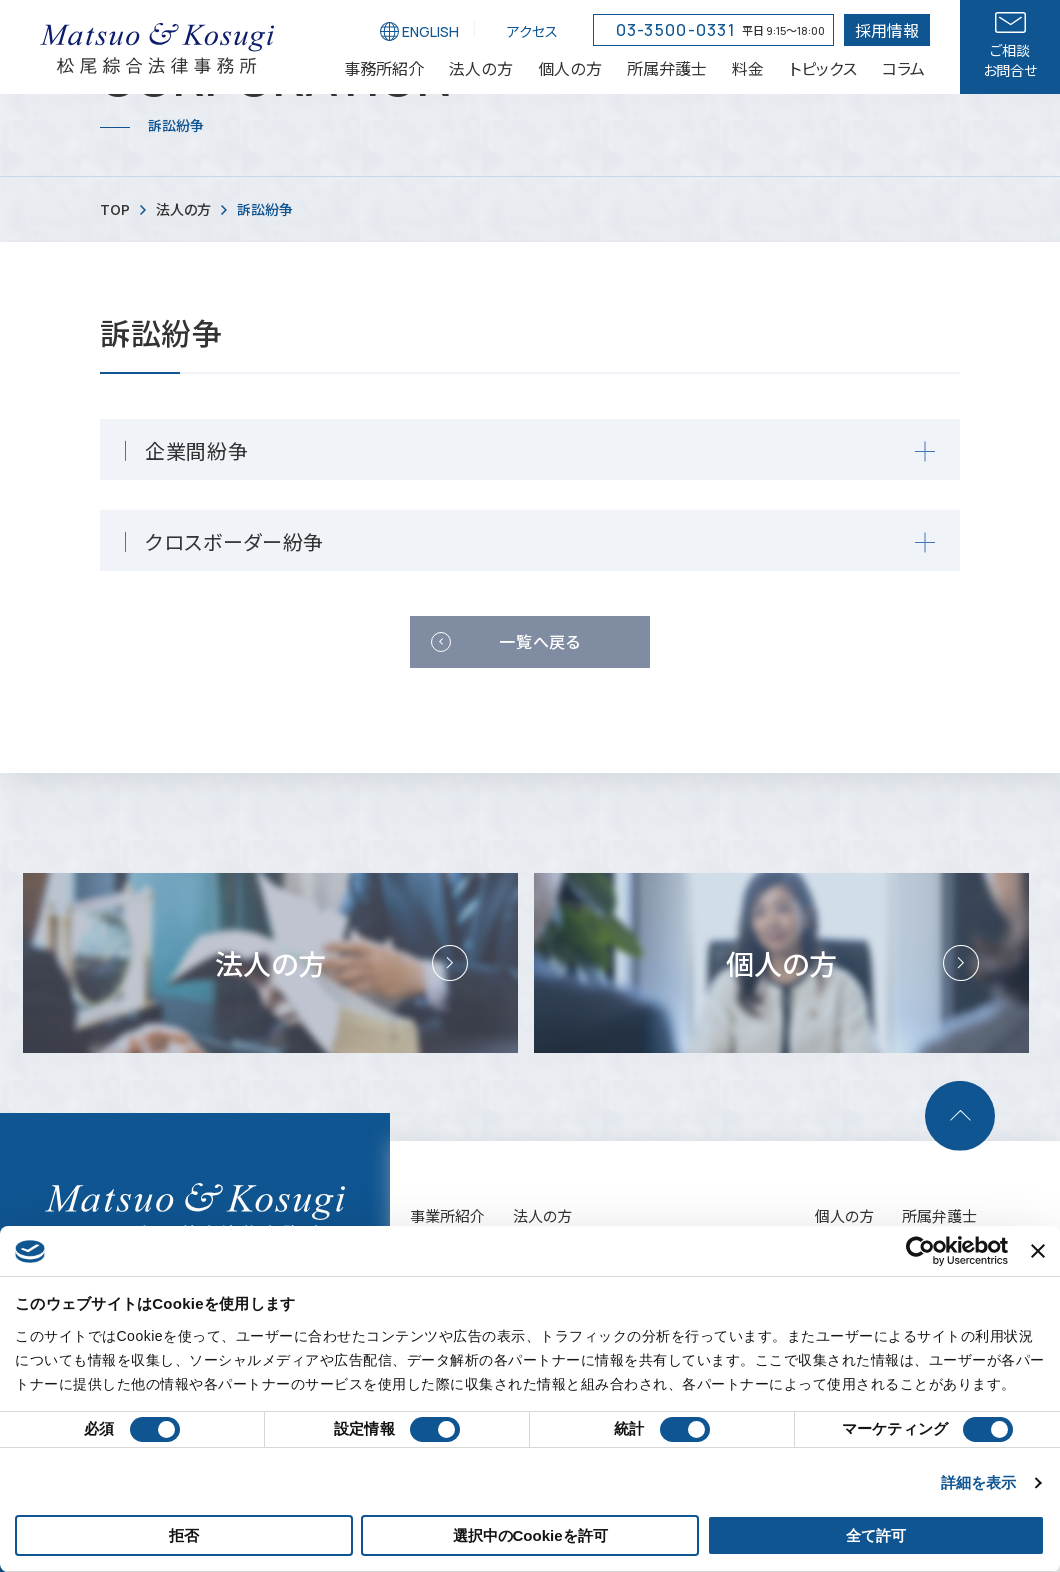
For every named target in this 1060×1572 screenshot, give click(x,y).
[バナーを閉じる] (1038, 1251)
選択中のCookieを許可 (530, 1535)
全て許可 (876, 1535)
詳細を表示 (979, 1482)
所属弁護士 (939, 1215)
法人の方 (542, 1215)
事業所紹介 (447, 1215)
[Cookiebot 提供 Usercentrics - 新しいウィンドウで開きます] (920, 1251)
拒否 (184, 1535)
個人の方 (844, 1215)
